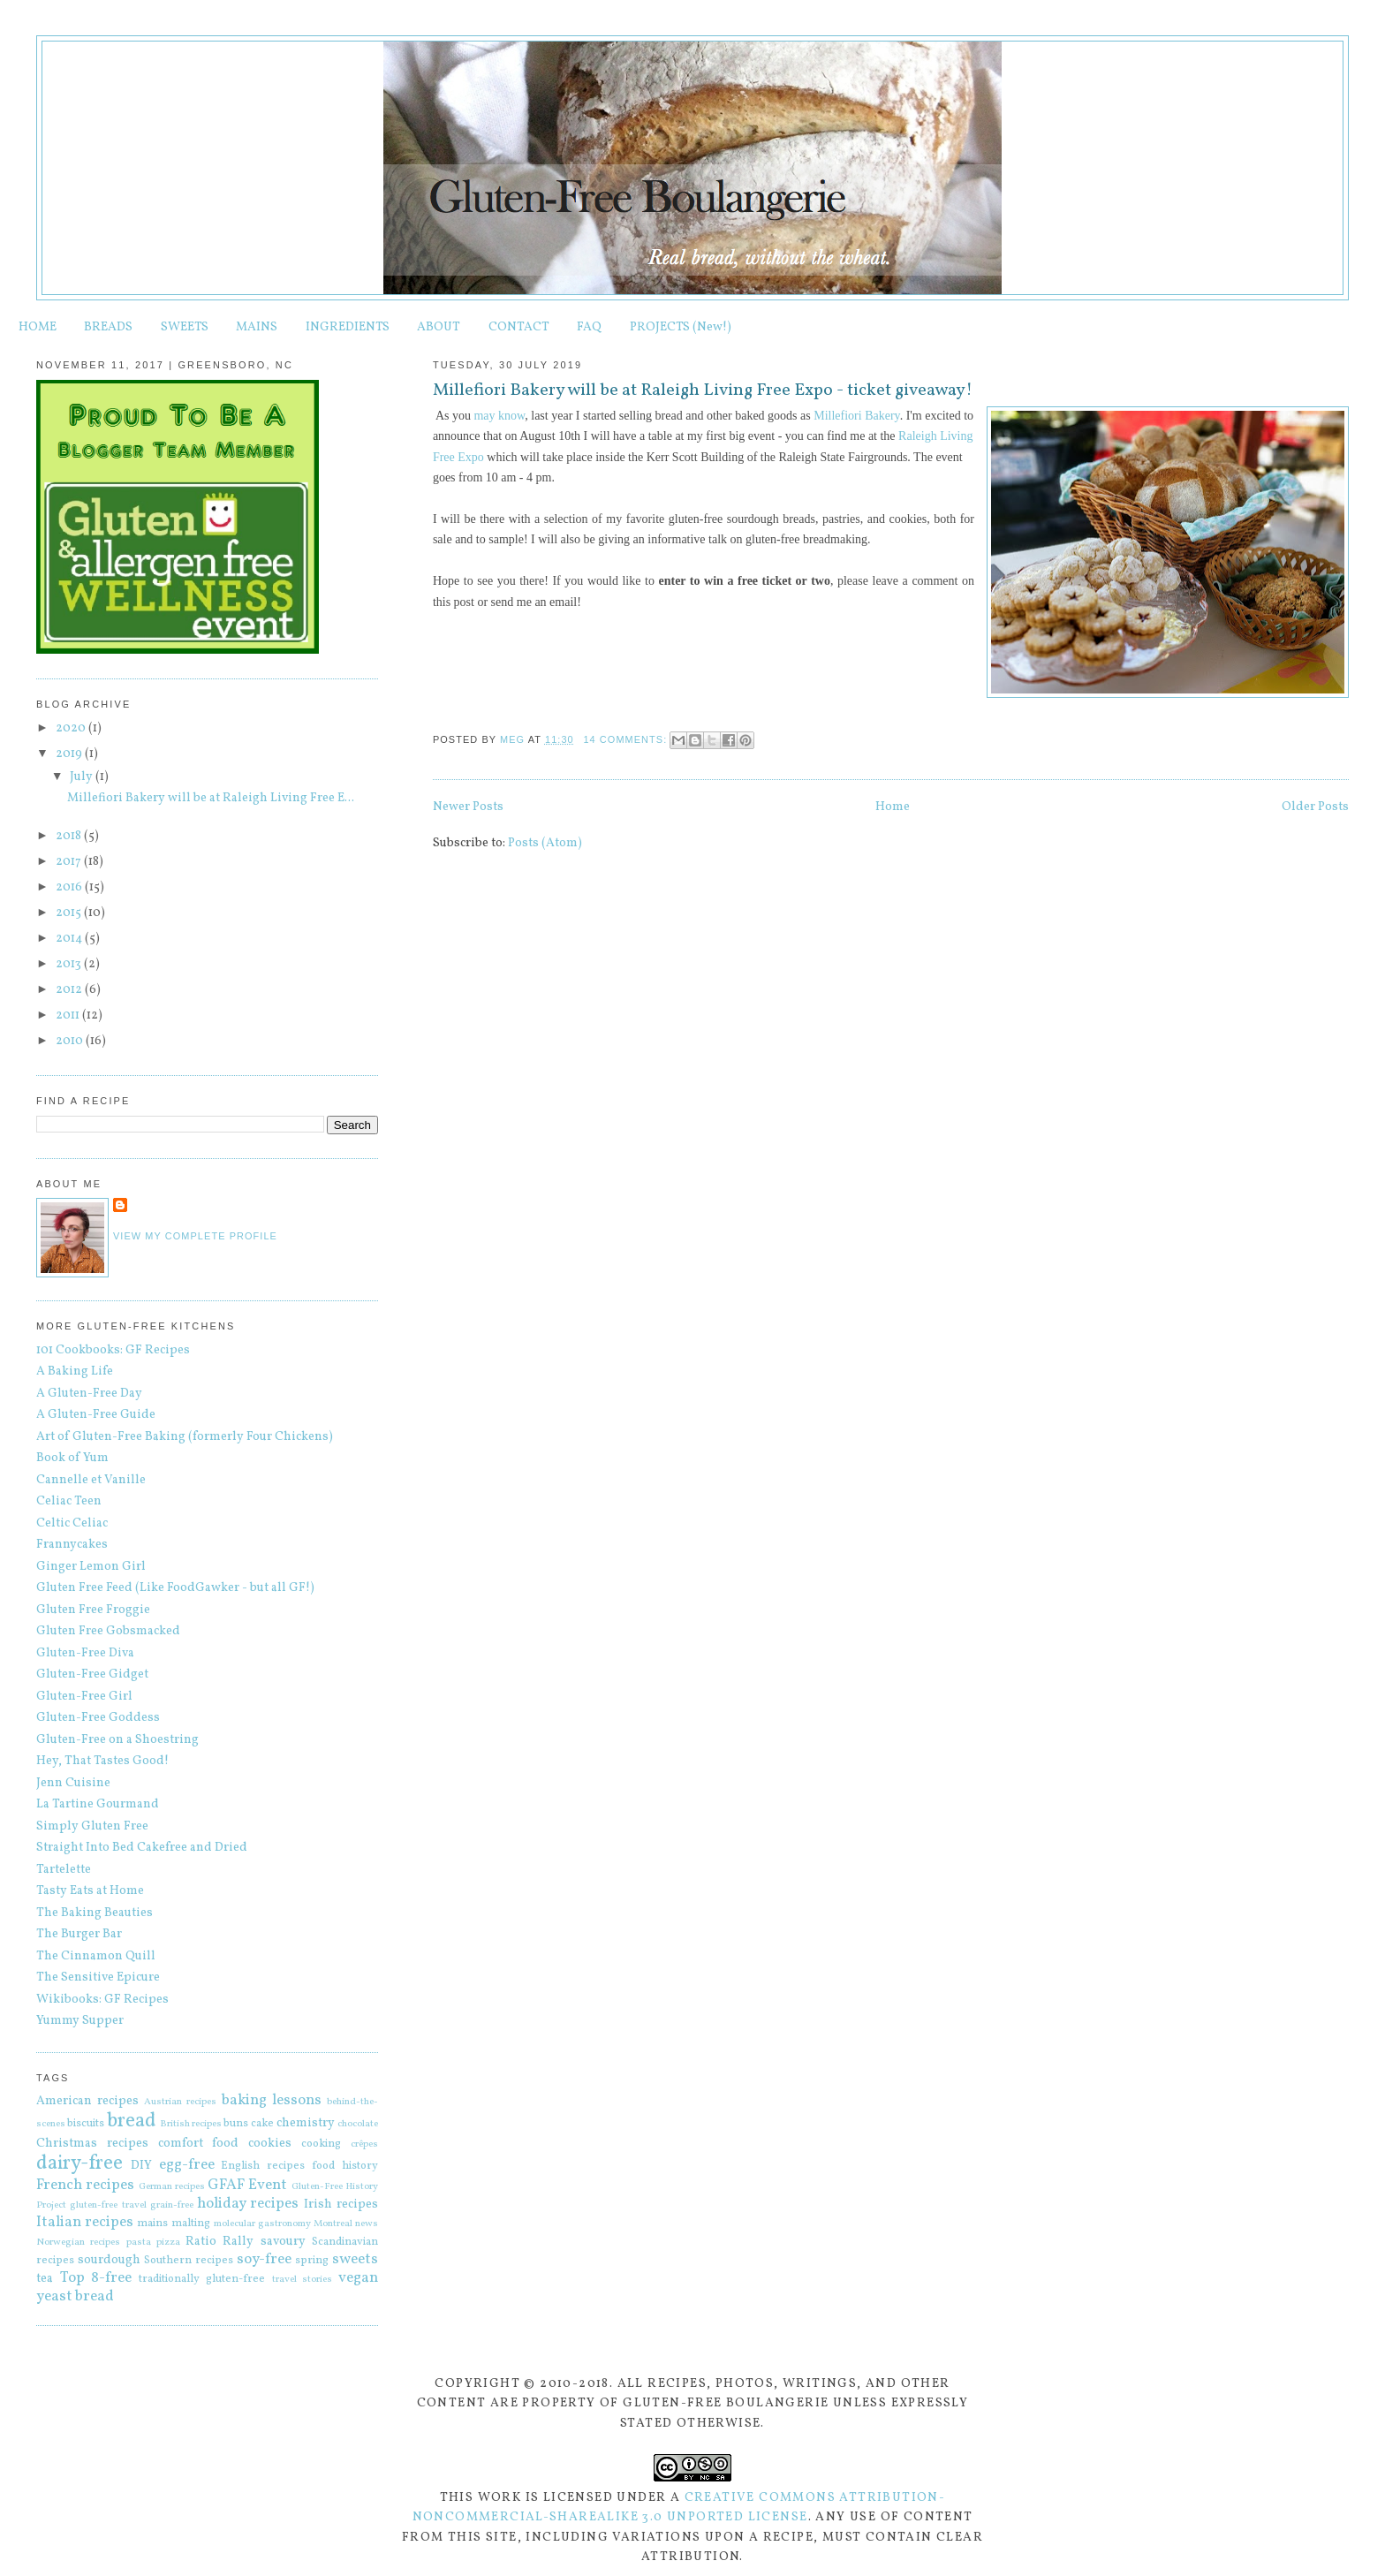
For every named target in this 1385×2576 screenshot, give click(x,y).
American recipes (87, 2101)
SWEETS (184, 327)
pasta (138, 2242)
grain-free (171, 2205)
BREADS (108, 327)
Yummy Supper (80, 2020)
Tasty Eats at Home (90, 1891)
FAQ (589, 327)
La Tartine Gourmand (97, 1804)
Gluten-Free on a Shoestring (117, 1739)
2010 (71, 1041)
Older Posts (1315, 807)
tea (44, 2278)
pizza (168, 2242)
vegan (358, 2278)
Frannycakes (72, 1544)
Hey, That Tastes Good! (102, 1761)
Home (892, 807)
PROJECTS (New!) (680, 327)
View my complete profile (195, 1236)
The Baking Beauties (94, 1913)
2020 (72, 728)
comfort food (198, 2143)
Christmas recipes (92, 2143)
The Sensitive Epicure (98, 1977)
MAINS (256, 327)
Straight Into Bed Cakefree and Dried (141, 1847)
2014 (70, 938)
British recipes (191, 2124)
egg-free (187, 2165)
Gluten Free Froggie (93, 1610)
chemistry (305, 2123)
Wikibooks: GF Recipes (102, 1999)
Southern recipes (188, 2261)
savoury (283, 2241)
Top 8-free (96, 2278)
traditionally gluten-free (202, 2279)
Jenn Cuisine (73, 1783)
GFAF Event (247, 2185)
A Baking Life (74, 1371)
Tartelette (63, 1869)
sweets (355, 2259)
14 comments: (626, 739)
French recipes (85, 2185)
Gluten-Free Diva (85, 1653)
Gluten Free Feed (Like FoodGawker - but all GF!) (175, 1588)
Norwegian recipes (78, 2242)
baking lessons (272, 2100)
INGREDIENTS (348, 327)
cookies (269, 2143)
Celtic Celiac (72, 1523)
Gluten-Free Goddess (98, 1717)
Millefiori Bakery (856, 415)
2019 (70, 754)
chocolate (357, 2124)
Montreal (333, 2223)
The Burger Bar (79, 1934)
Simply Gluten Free (92, 1826)
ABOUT (438, 327)
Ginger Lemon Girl (91, 1566)
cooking (321, 2144)
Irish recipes (341, 2204)
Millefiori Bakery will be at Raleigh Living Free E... (210, 798)
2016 (70, 887)
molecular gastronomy (262, 2223)
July (82, 777)
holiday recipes (248, 2203)
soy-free (264, 2259)
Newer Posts (468, 807)
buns (235, 2124)
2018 (70, 836)
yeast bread (75, 2296)
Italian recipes (84, 2222)
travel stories (302, 2279)
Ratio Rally (219, 2241)
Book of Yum (72, 1458)
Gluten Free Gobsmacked (108, 1631)
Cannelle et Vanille (91, 1480)
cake (262, 2124)
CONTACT (518, 327)
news (366, 2223)
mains (152, 2223)
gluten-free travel (108, 2205)
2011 (69, 1015)
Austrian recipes (180, 2102)
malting (190, 2223)
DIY (141, 2165)
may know (499, 415)
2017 (70, 861)
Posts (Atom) (545, 843)
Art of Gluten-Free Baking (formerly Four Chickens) (184, 1436)
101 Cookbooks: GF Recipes (113, 1350)
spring (312, 2261)
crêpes (364, 2144)
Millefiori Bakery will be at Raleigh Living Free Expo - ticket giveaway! (703, 391)
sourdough (109, 2260)
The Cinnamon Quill (95, 1956)
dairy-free (79, 2164)
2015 (70, 913)
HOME (38, 327)
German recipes (172, 2186)
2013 (70, 964)
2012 (70, 989)
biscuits (85, 2124)
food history (345, 2166)
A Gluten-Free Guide (95, 1414)
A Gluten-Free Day (89, 1393)
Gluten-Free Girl (84, 1696)
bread (131, 2121)
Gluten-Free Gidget (92, 1674)
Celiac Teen (69, 1501)
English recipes (263, 2166)
